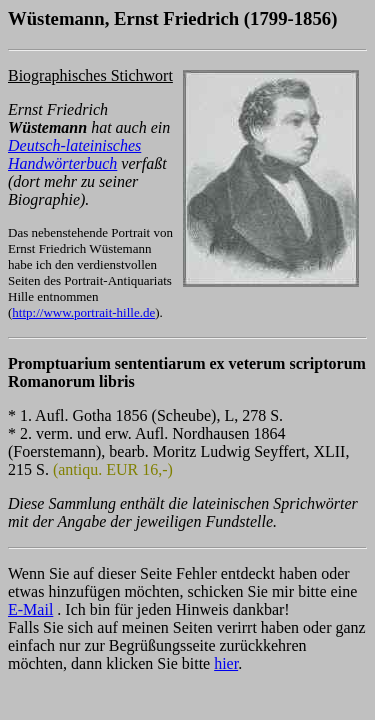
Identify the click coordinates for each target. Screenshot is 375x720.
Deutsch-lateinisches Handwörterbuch (74, 154)
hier (226, 663)
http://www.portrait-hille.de (83, 312)
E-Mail (30, 609)
